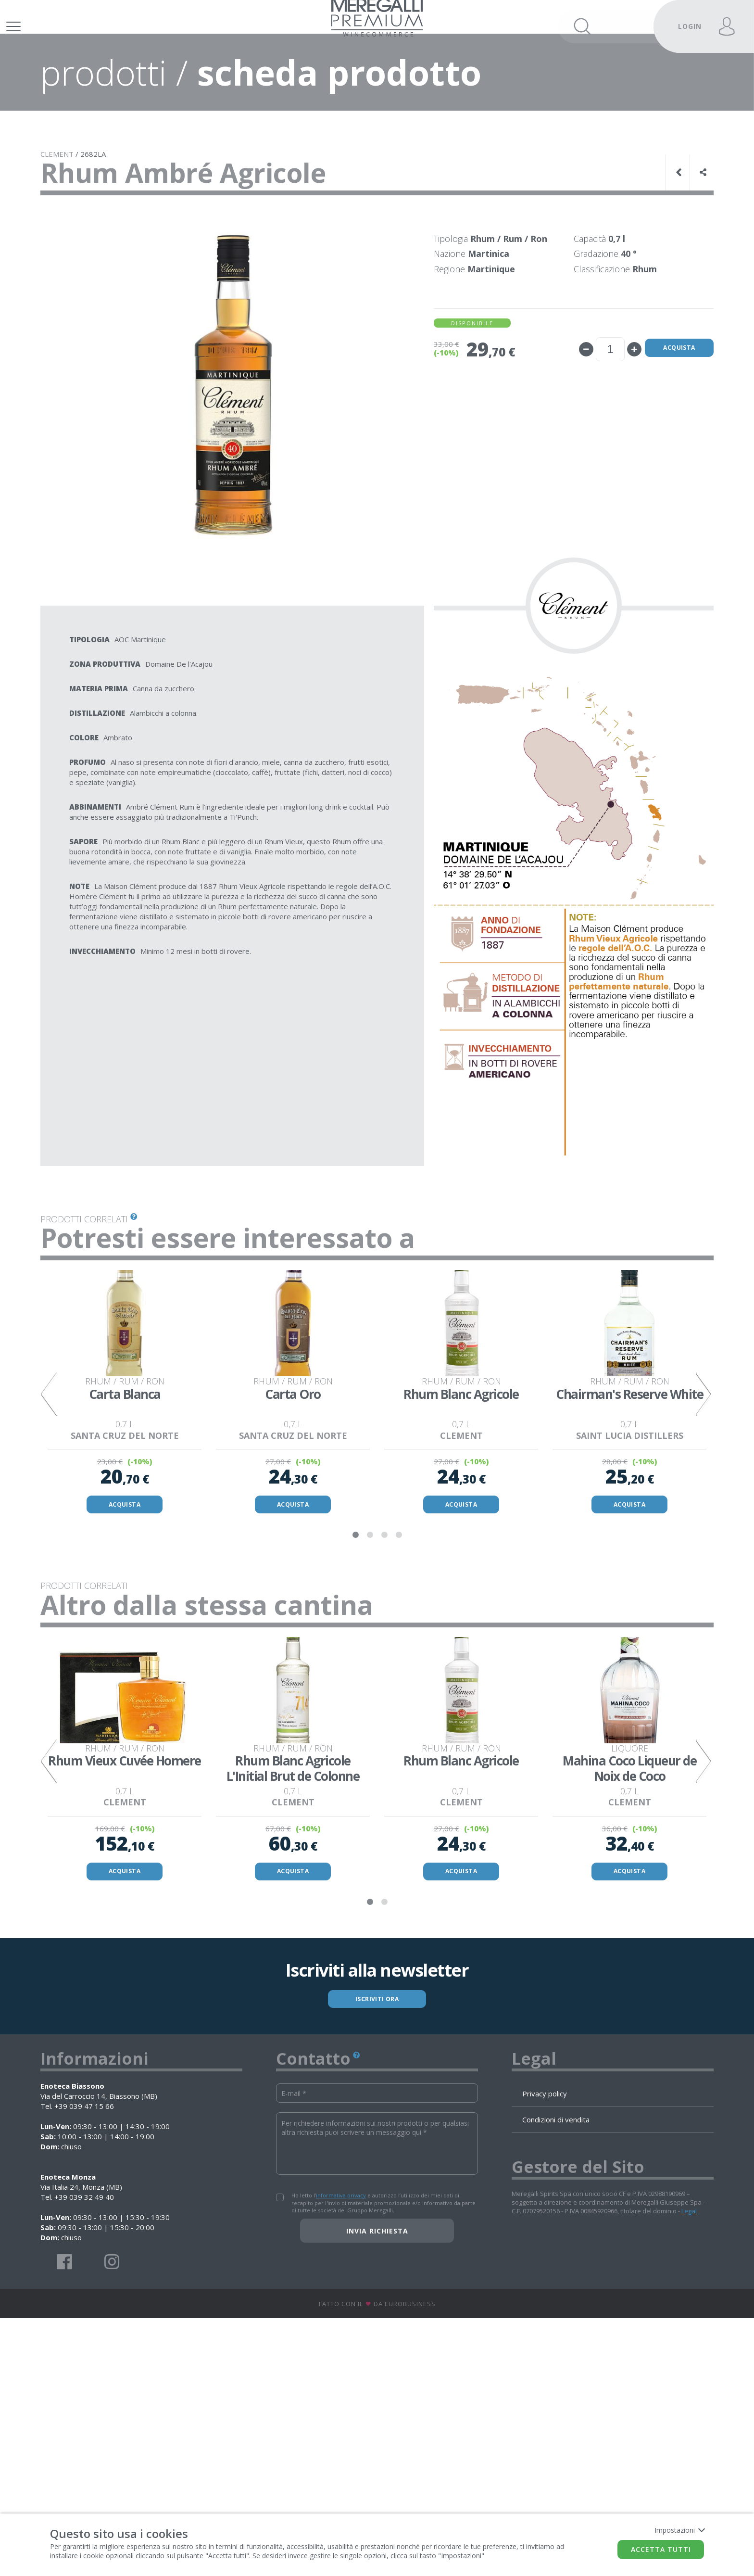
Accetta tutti (661, 2549)
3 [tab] (384, 1670)
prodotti (103, 91)
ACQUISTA (124, 1636)
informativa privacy (341, 2453)
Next (702, 1471)
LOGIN (690, 26)
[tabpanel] (124, 1471)
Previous (52, 1471)
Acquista (665, 368)
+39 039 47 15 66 (84, 2364)
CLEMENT (57, 173)
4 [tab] (398, 1670)
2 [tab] (370, 1670)
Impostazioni (679, 2530)
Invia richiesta (377, 2488)
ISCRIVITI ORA (377, 2254)
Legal (689, 2469)
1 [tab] (355, 1670)
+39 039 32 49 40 (84, 2455)
